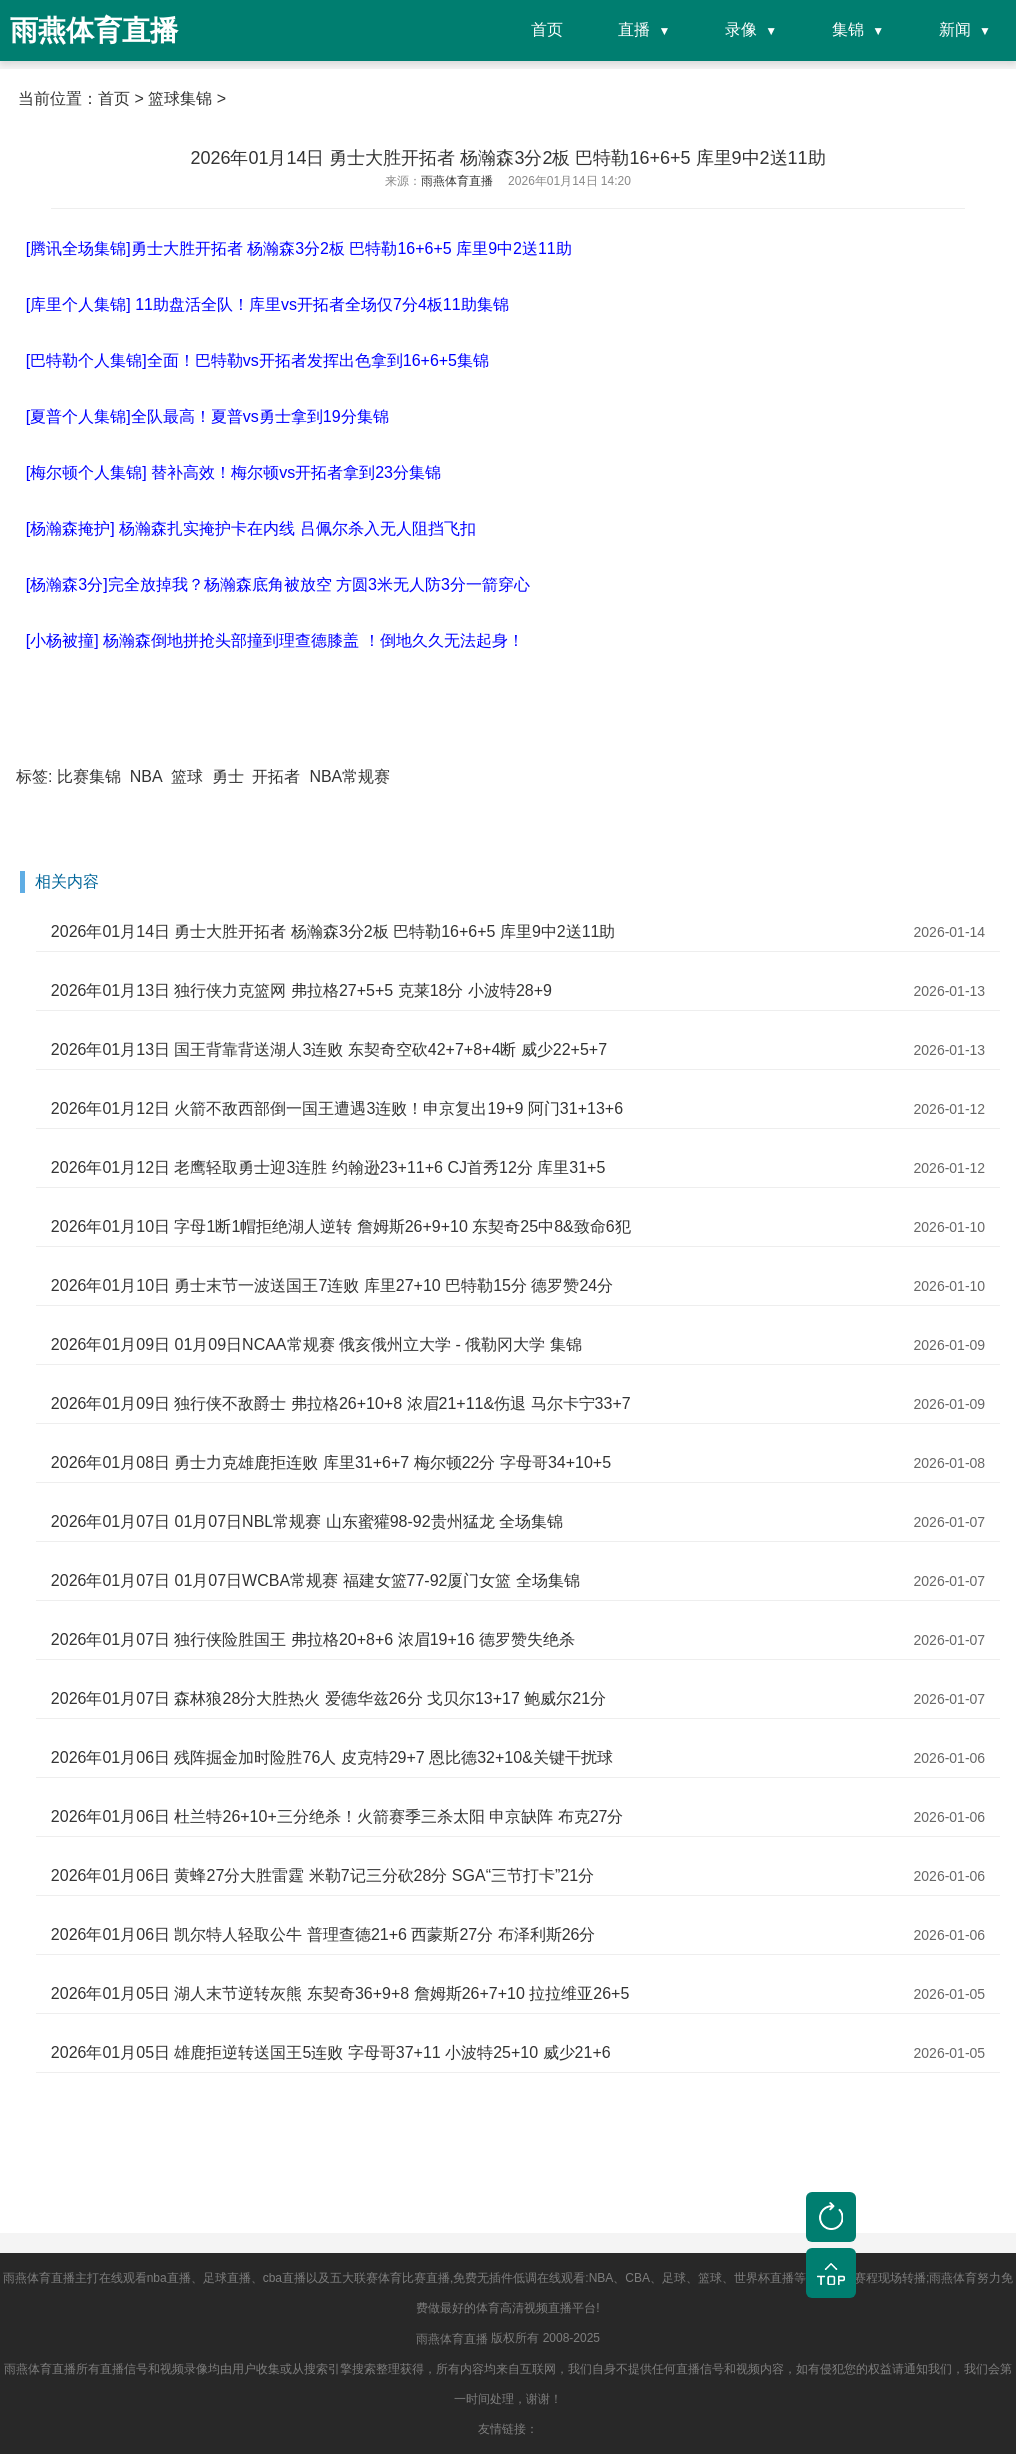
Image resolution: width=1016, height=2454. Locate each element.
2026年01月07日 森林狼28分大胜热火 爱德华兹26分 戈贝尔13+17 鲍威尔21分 (328, 1698)
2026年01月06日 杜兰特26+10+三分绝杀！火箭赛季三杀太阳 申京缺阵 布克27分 (337, 1816)
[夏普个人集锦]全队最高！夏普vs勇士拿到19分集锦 (207, 416)
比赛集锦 (89, 776)
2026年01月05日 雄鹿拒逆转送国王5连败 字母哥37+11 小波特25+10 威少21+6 (331, 2052)
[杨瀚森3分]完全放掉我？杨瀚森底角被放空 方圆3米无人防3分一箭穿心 (278, 584)
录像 (741, 29)
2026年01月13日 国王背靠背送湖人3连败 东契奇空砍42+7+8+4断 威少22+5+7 (329, 1049)
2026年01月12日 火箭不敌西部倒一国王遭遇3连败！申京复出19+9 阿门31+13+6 (337, 1108)
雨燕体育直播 (452, 2339)
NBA (146, 776)
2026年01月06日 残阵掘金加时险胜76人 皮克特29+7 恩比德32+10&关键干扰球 (332, 1757)
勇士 (228, 776)
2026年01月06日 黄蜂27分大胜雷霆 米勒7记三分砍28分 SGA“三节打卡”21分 (322, 1875)
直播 (634, 29)
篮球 (187, 776)
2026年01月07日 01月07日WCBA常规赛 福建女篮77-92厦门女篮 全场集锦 (315, 1580)
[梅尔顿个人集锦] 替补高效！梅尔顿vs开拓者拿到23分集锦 (233, 472)
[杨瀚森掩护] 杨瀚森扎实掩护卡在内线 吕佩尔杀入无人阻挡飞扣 (251, 528)
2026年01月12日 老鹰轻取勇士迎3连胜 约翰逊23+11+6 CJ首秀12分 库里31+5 (328, 1167)
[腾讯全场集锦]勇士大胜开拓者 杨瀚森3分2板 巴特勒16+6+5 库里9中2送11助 (299, 248)
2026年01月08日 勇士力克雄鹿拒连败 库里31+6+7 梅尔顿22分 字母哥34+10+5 (331, 1462)
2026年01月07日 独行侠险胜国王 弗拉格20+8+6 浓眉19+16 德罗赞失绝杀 (313, 1639)
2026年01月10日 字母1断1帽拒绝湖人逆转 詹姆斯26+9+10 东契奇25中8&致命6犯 (341, 1226)
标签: (34, 776)
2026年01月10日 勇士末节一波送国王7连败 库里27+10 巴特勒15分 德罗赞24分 (332, 1285)
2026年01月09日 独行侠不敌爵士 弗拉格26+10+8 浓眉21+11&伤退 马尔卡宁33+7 (341, 1403)
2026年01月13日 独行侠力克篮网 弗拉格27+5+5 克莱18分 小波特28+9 (301, 990)
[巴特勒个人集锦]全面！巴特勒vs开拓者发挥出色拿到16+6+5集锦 (257, 360)
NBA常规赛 (349, 776)
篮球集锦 (180, 98)
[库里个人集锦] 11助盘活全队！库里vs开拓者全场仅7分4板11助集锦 (267, 304)
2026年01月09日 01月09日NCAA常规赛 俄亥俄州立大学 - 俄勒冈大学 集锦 (316, 1344)
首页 (547, 29)
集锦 (848, 29)
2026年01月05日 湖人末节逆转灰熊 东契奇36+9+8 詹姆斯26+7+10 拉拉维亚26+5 (340, 1993)
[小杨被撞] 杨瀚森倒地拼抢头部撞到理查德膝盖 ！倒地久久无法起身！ (275, 640)
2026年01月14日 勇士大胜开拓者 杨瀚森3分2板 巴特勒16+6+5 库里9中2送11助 (333, 931)
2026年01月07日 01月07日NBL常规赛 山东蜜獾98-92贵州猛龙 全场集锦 (307, 1521)
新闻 (955, 29)
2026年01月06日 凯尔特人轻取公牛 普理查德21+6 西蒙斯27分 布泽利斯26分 (323, 1934)
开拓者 (276, 776)
